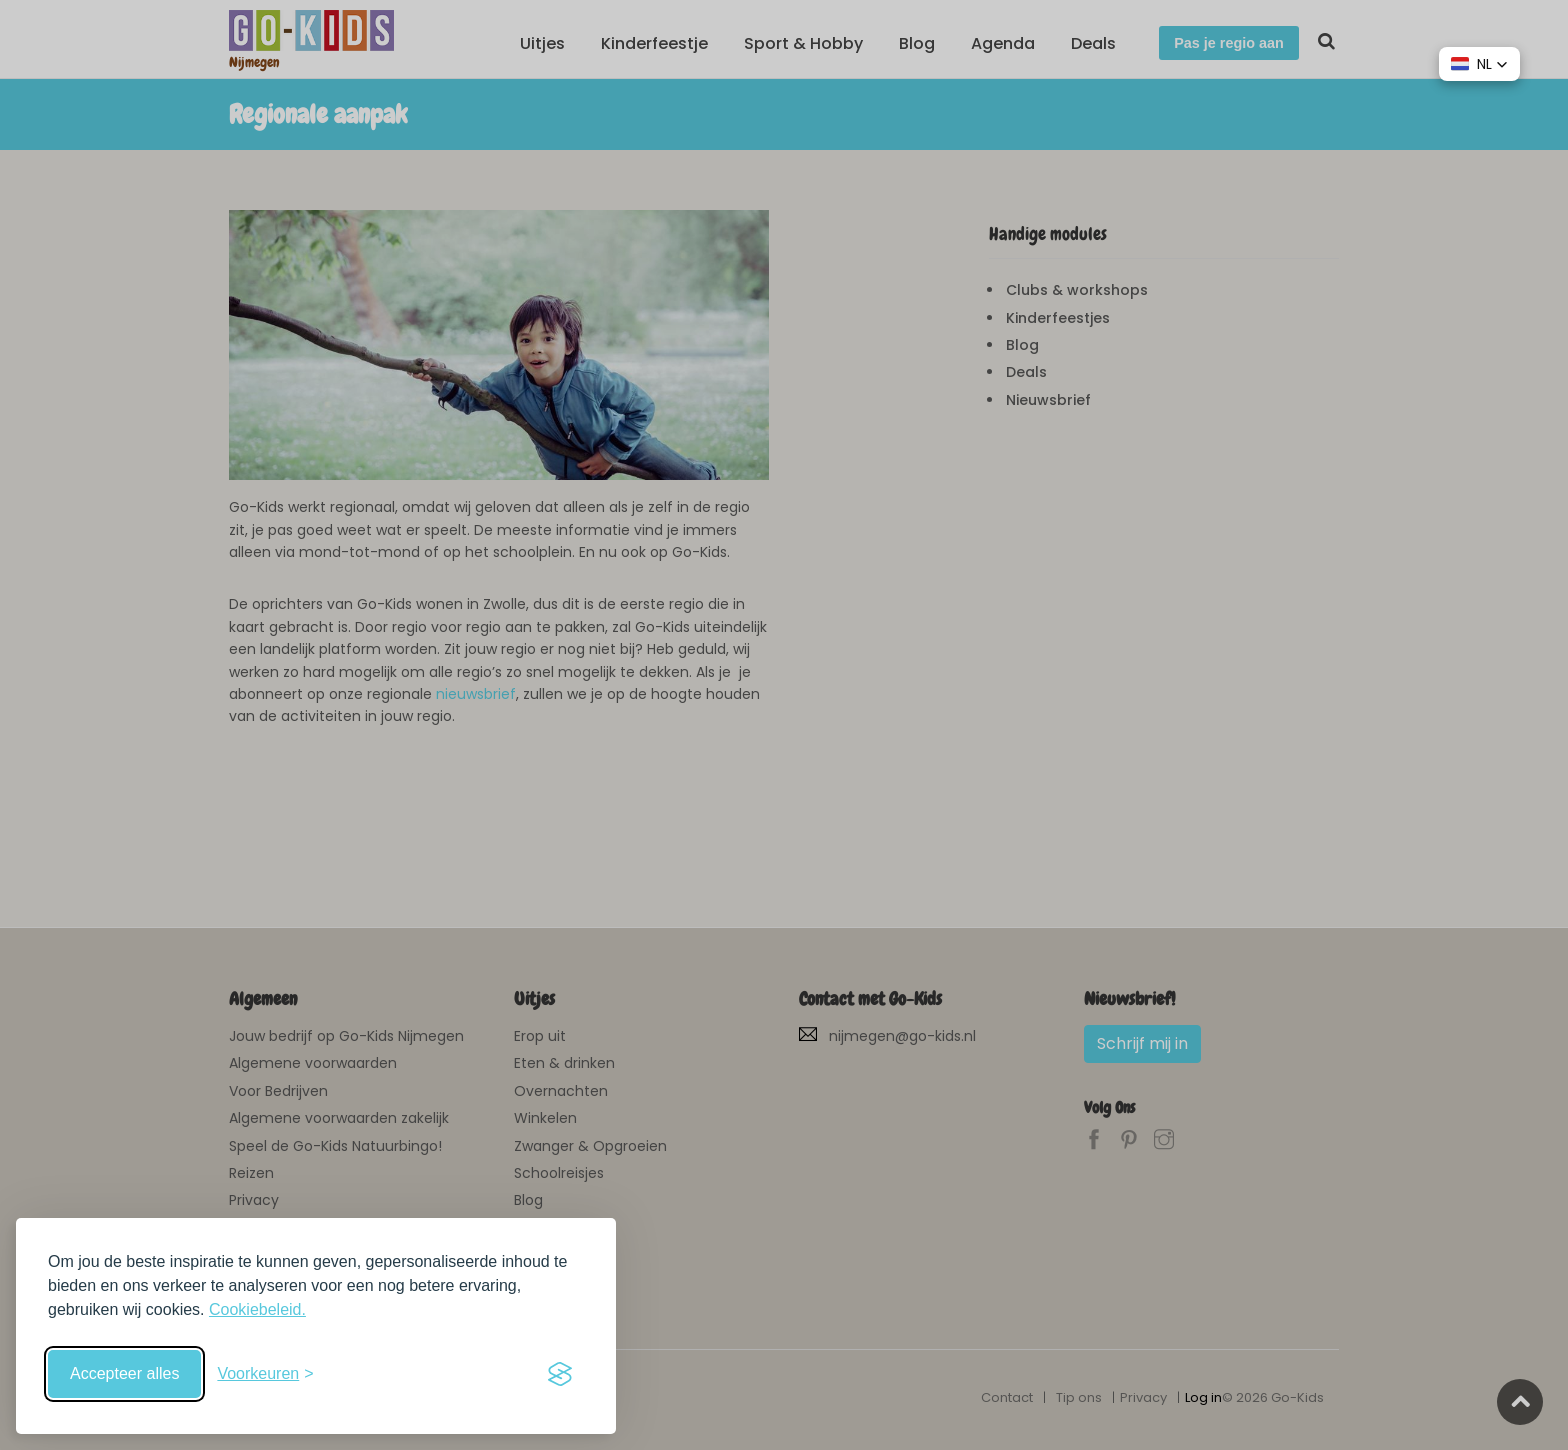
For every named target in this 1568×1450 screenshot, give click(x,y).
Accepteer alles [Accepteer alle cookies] (124, 1373)
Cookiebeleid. (257, 1309)
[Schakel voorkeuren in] (265, 1374)
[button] (1479, 64)
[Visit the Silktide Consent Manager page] (560, 1374)
